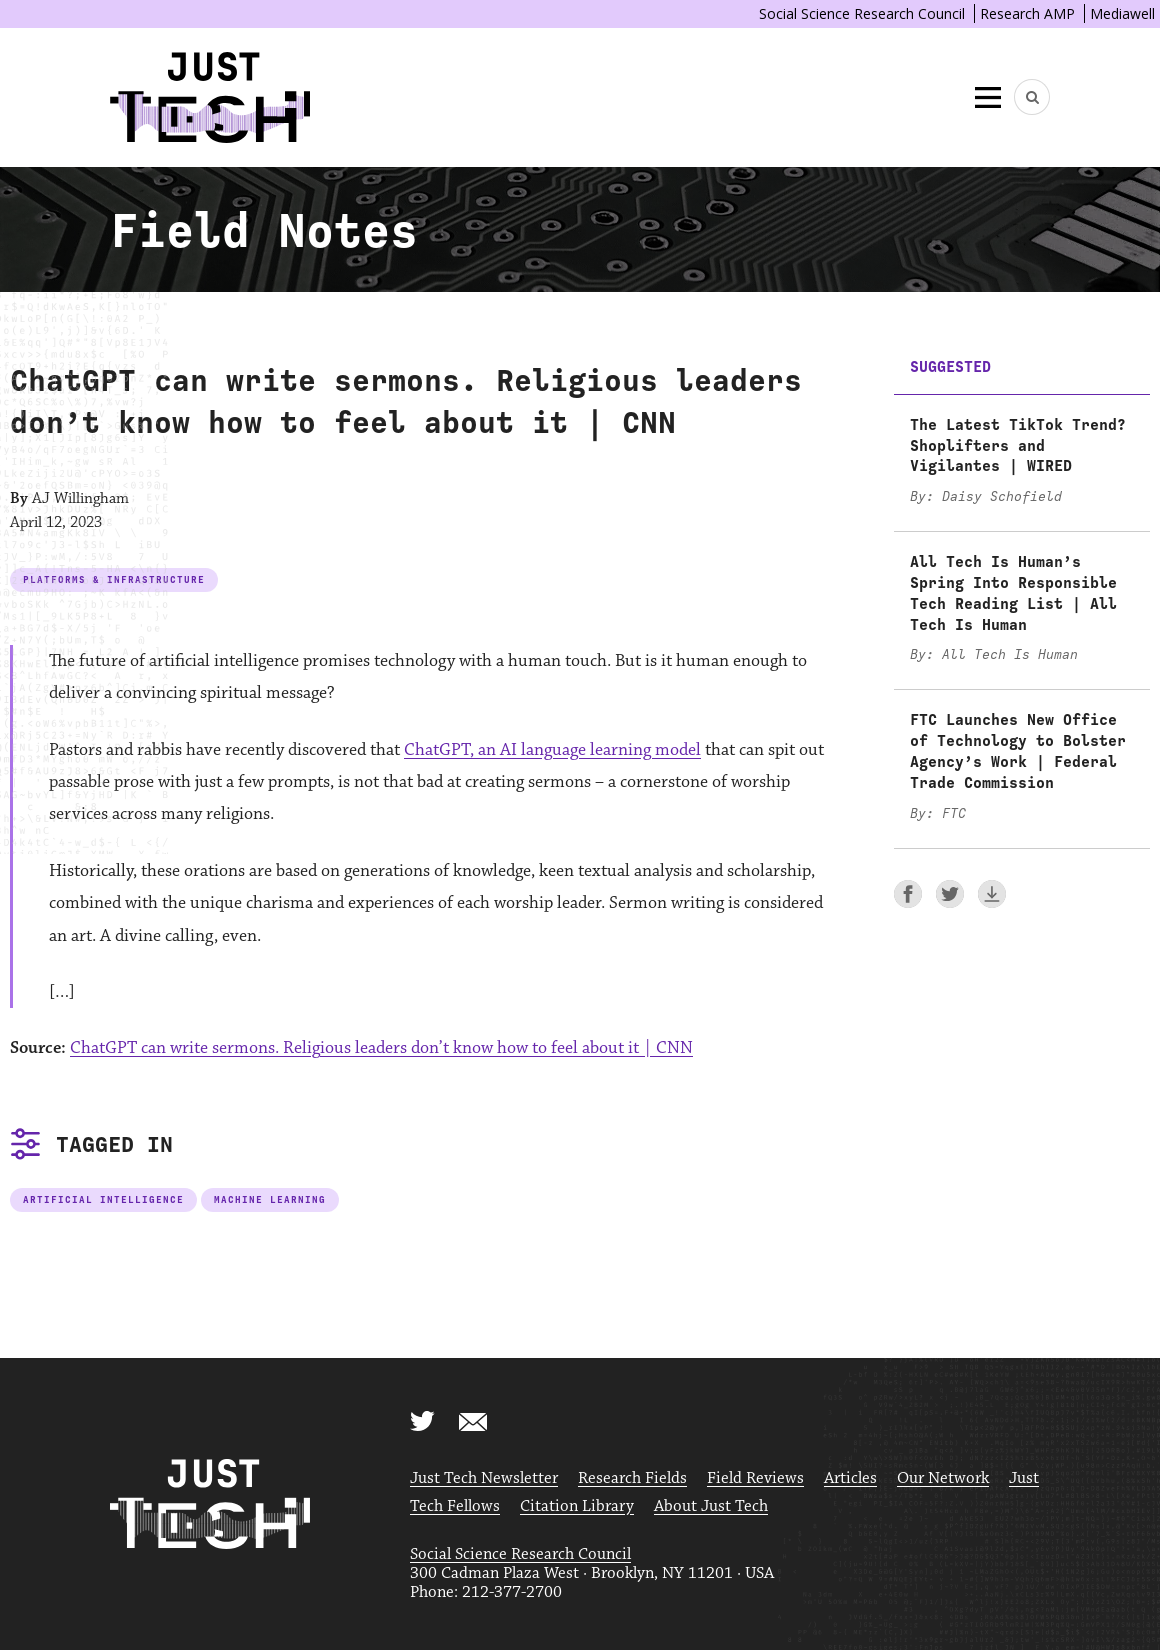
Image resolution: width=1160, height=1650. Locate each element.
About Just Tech (711, 1506)
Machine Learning (270, 1199)
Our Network (943, 1478)
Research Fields (632, 1478)
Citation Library (577, 1506)
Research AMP (1027, 13)
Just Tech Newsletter (484, 1478)
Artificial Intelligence (103, 1199)
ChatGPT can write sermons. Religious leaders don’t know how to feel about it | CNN (381, 1048)
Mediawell (1122, 13)
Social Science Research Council (862, 13)
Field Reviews (755, 1478)
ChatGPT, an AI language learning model (552, 750)
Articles (850, 1478)
